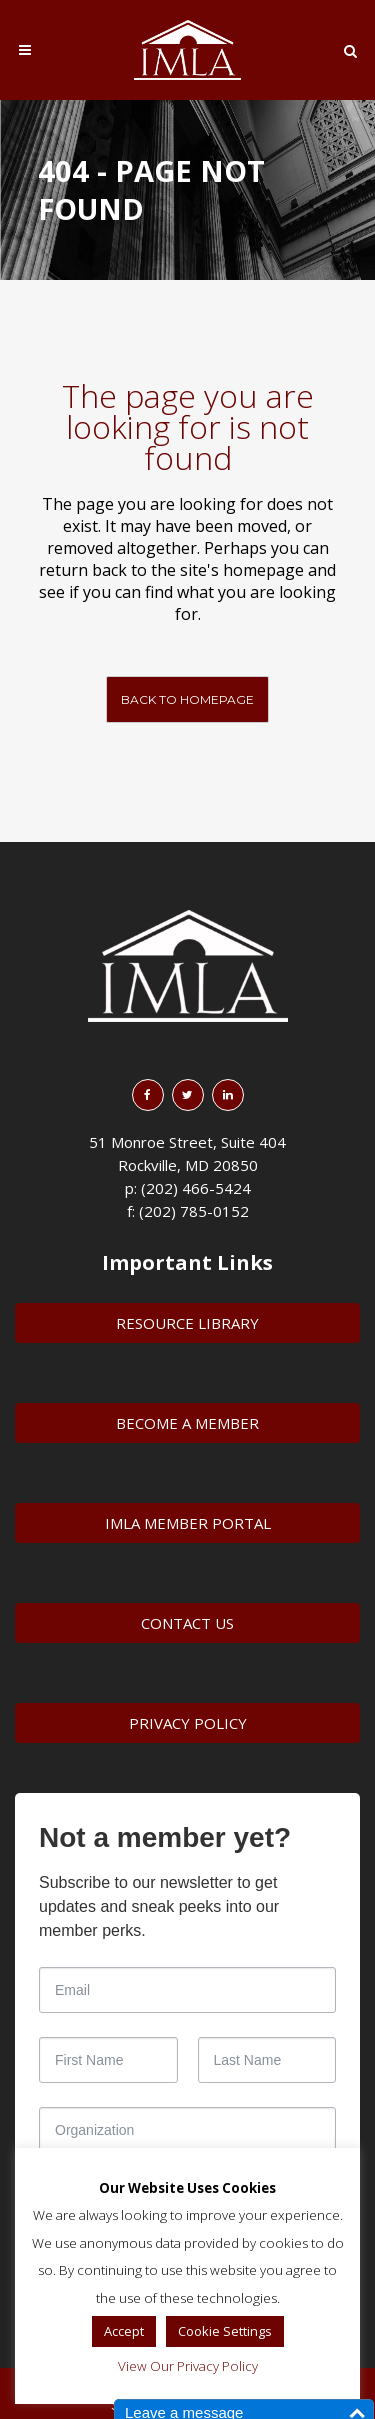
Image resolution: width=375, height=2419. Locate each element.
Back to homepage (187, 699)
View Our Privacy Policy (188, 2366)
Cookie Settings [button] (225, 2331)
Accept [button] (124, 2331)
